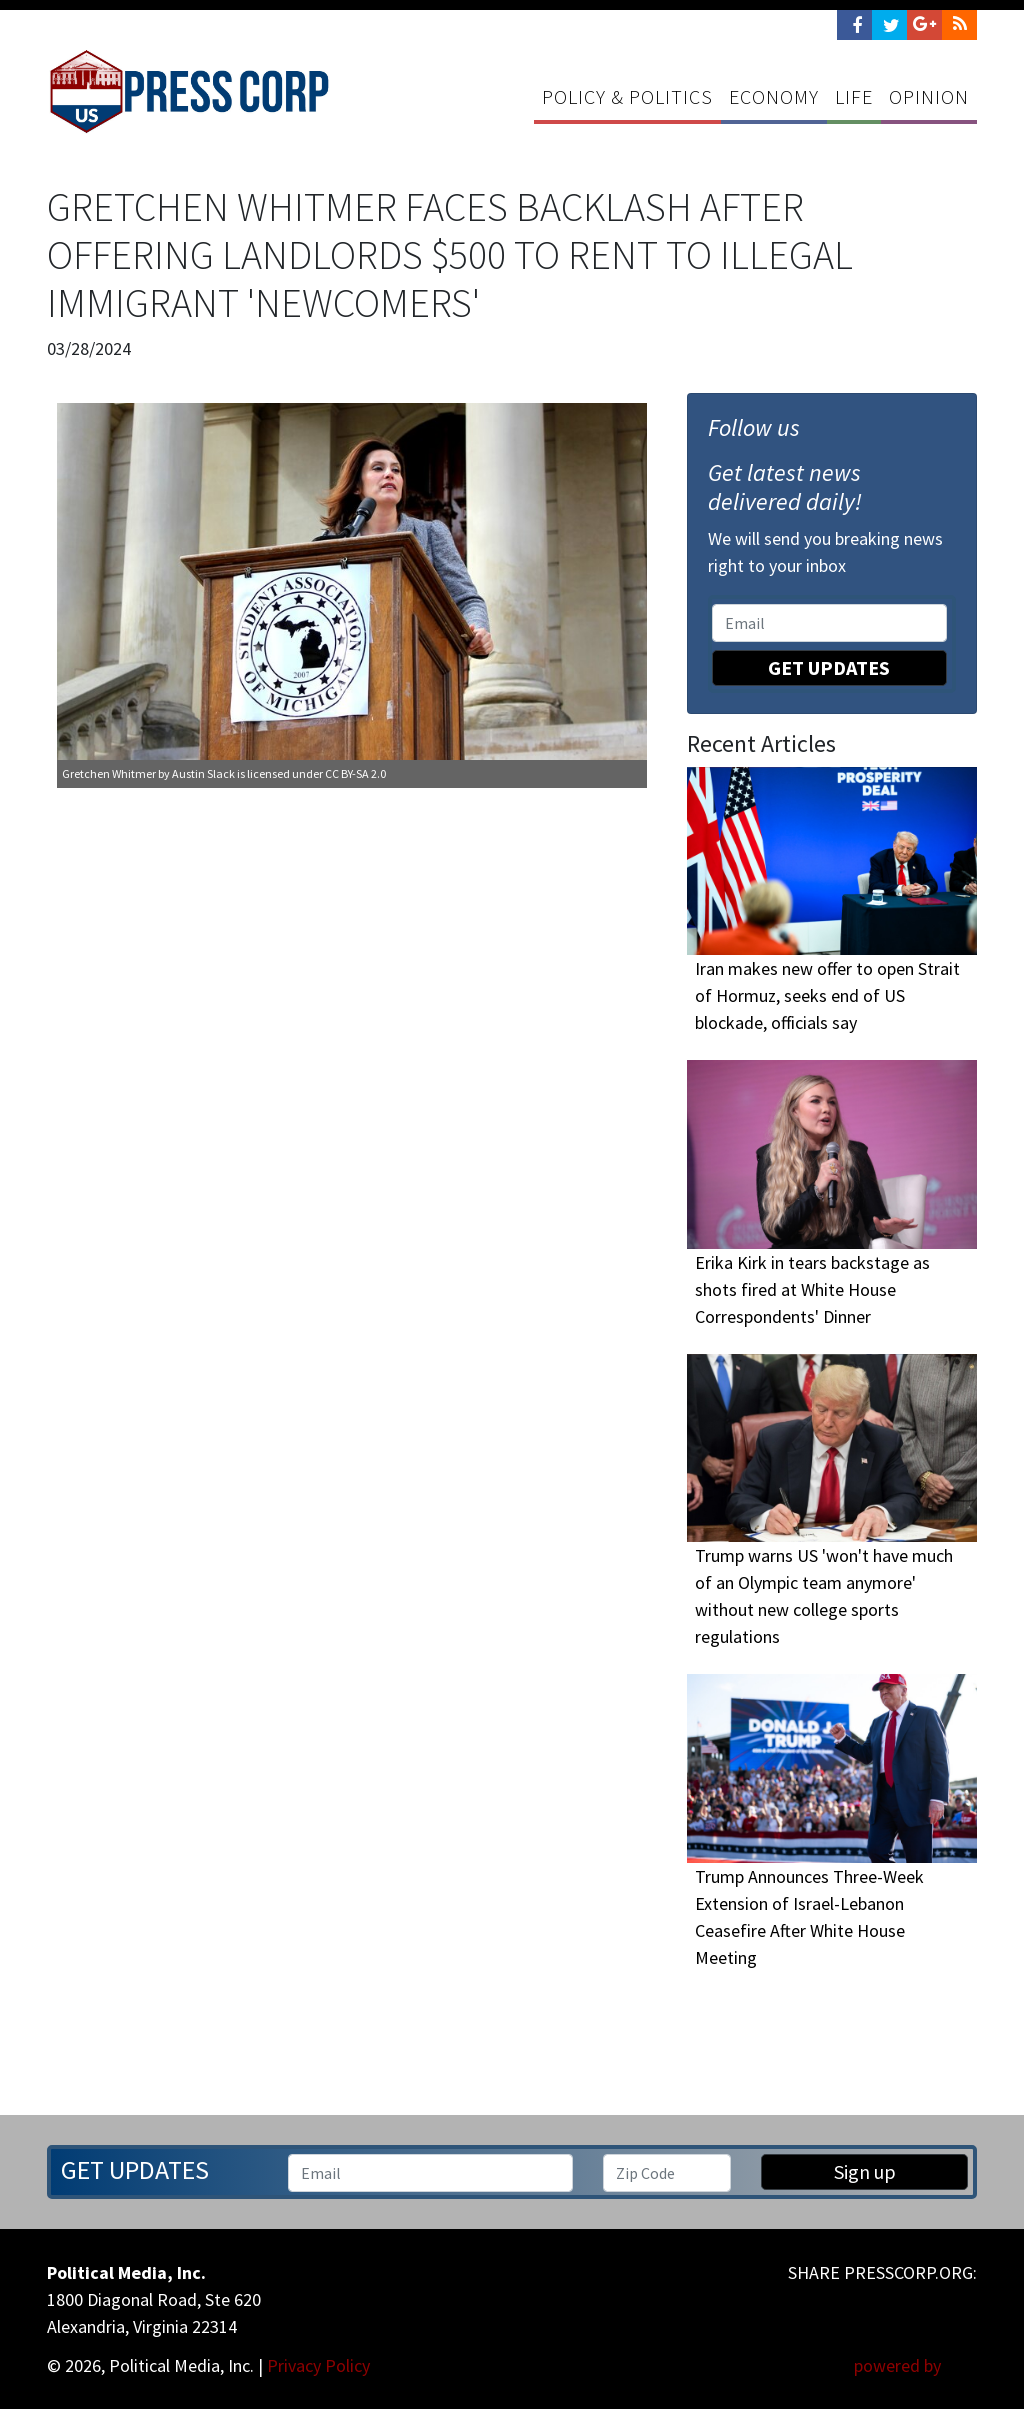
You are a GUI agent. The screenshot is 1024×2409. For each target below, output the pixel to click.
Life (854, 96)
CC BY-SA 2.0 (355, 774)
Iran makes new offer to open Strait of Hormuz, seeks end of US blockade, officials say (827, 996)
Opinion (929, 96)
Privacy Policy (318, 2365)
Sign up (865, 2171)
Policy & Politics (627, 96)
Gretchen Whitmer (109, 774)
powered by (915, 2365)
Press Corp (190, 92)
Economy (774, 96)
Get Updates (829, 667)
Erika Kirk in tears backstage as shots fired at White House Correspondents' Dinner (812, 1289)
